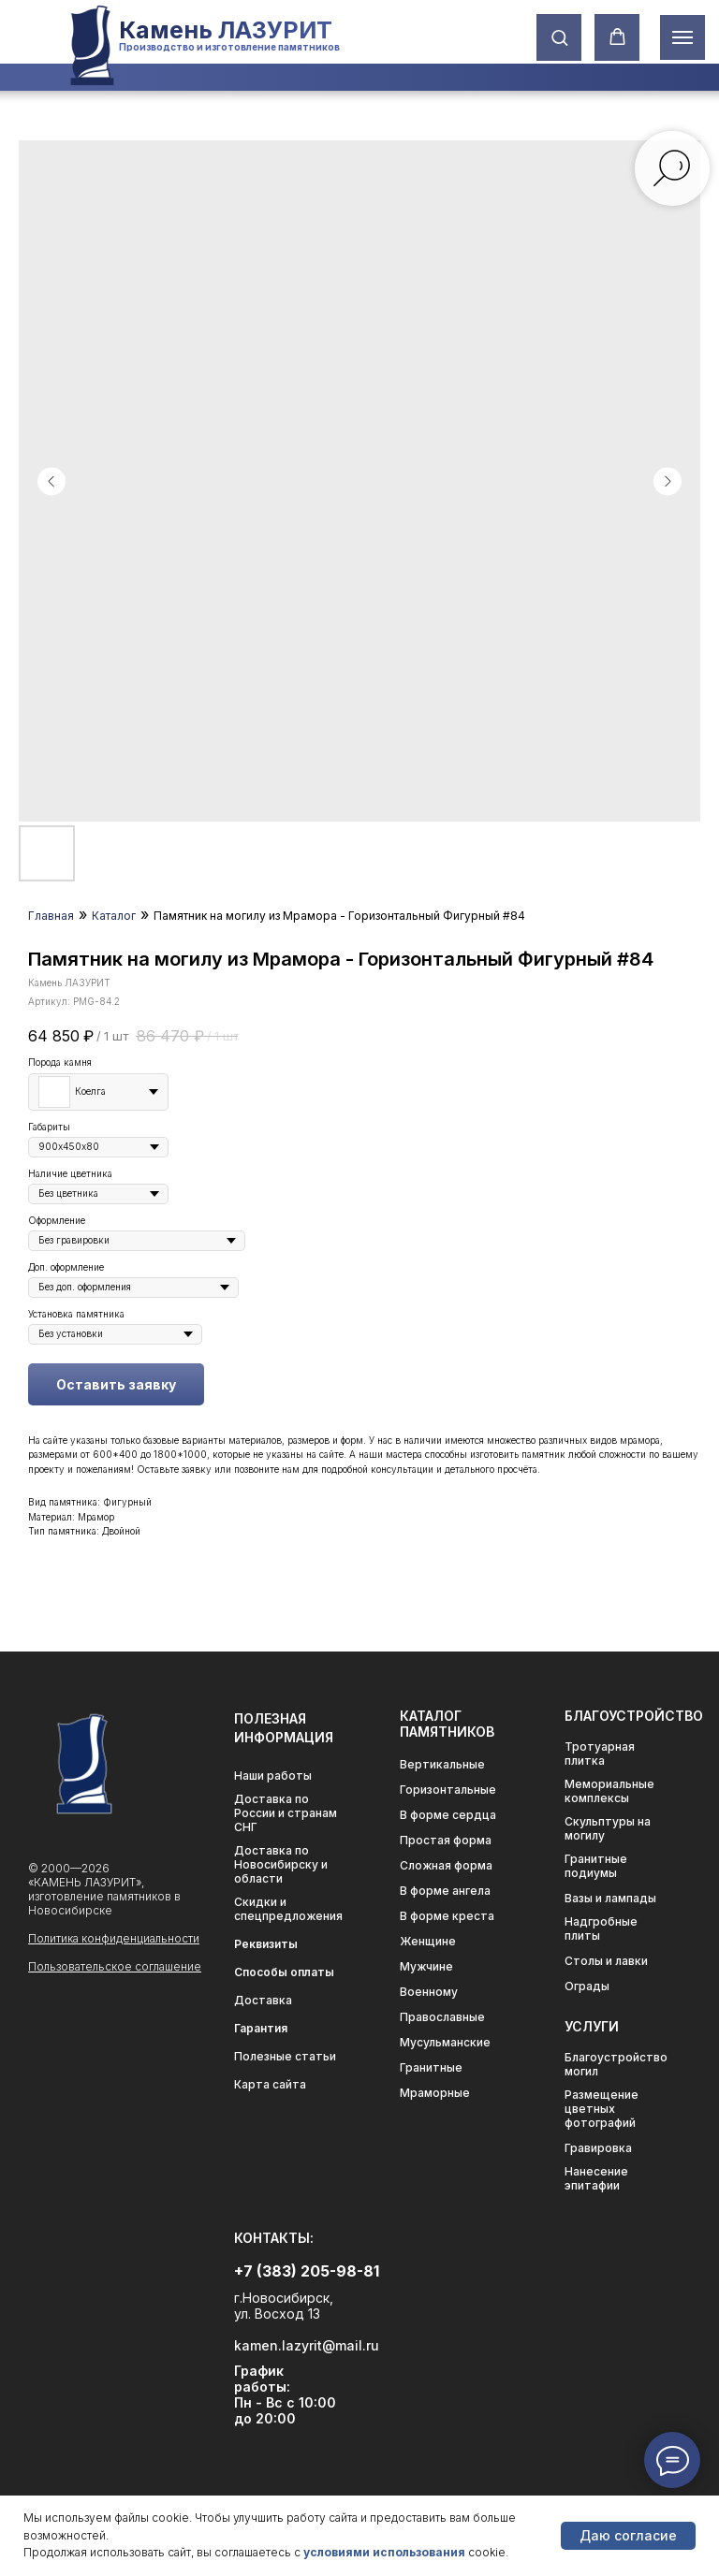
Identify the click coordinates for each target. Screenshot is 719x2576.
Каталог (114, 916)
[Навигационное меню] (682, 37)
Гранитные (431, 2067)
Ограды (587, 1986)
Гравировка (598, 2148)
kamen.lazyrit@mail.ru (306, 2345)
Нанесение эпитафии (596, 2178)
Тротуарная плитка (600, 1753)
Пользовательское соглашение (114, 1966)
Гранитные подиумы (596, 1866)
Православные (442, 2017)
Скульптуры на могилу (608, 1828)
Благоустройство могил (616, 2064)
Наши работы (273, 1775)
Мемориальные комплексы (609, 1791)
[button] (559, 37)
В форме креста (447, 1916)
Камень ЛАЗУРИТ (225, 30)
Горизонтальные (448, 1790)
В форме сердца (448, 1815)
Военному (429, 1992)
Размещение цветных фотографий (601, 2109)
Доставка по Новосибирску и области (281, 1864)
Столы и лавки (606, 1961)
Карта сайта (270, 2084)
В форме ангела (445, 1891)
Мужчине (426, 1966)
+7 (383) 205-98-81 (306, 2271)
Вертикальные (442, 1764)
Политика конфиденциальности (113, 1938)
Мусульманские (445, 2042)
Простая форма (446, 1840)
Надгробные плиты (601, 1928)
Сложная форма (446, 1865)
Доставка (263, 2000)
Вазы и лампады (610, 1898)
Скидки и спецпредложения (288, 1909)
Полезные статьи (285, 2056)
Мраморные (435, 2093)
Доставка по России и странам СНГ (285, 1813)
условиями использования (384, 2552)
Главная (51, 916)
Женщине (428, 1941)
